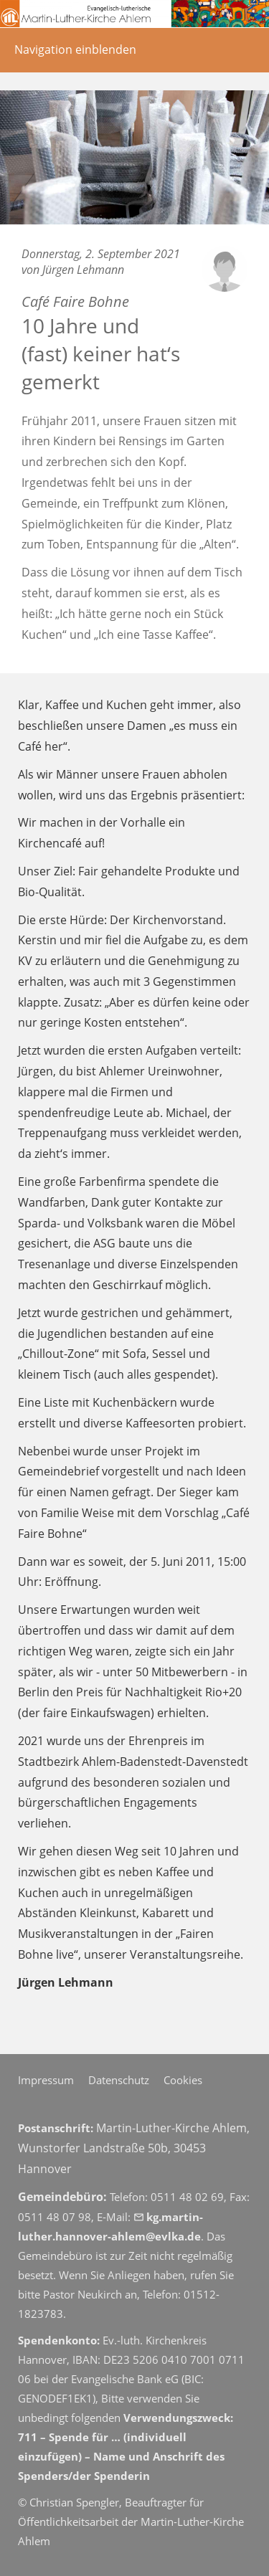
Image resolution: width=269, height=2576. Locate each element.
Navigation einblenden (75, 49)
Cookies (183, 2080)
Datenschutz (118, 2080)
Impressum (46, 2080)
